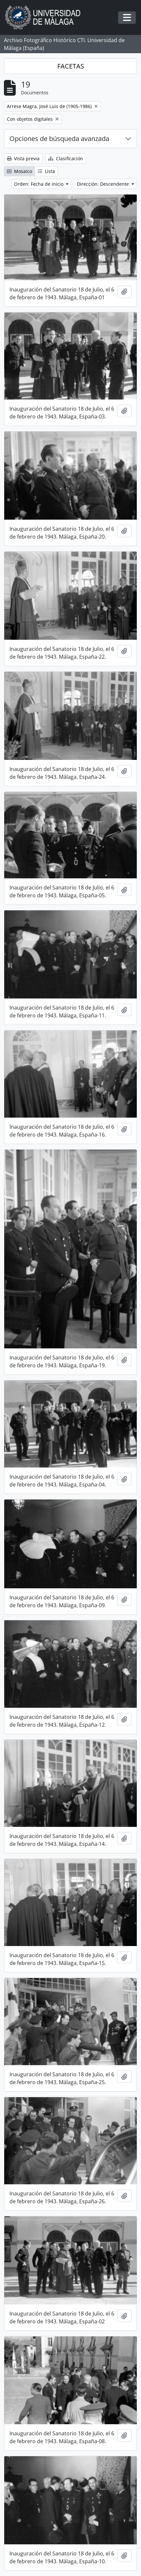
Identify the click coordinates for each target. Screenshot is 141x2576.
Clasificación (65, 158)
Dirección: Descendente (103, 184)
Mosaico (19, 171)
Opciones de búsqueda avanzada (59, 138)
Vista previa (23, 158)
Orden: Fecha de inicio (39, 184)
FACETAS (70, 66)
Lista (46, 171)
